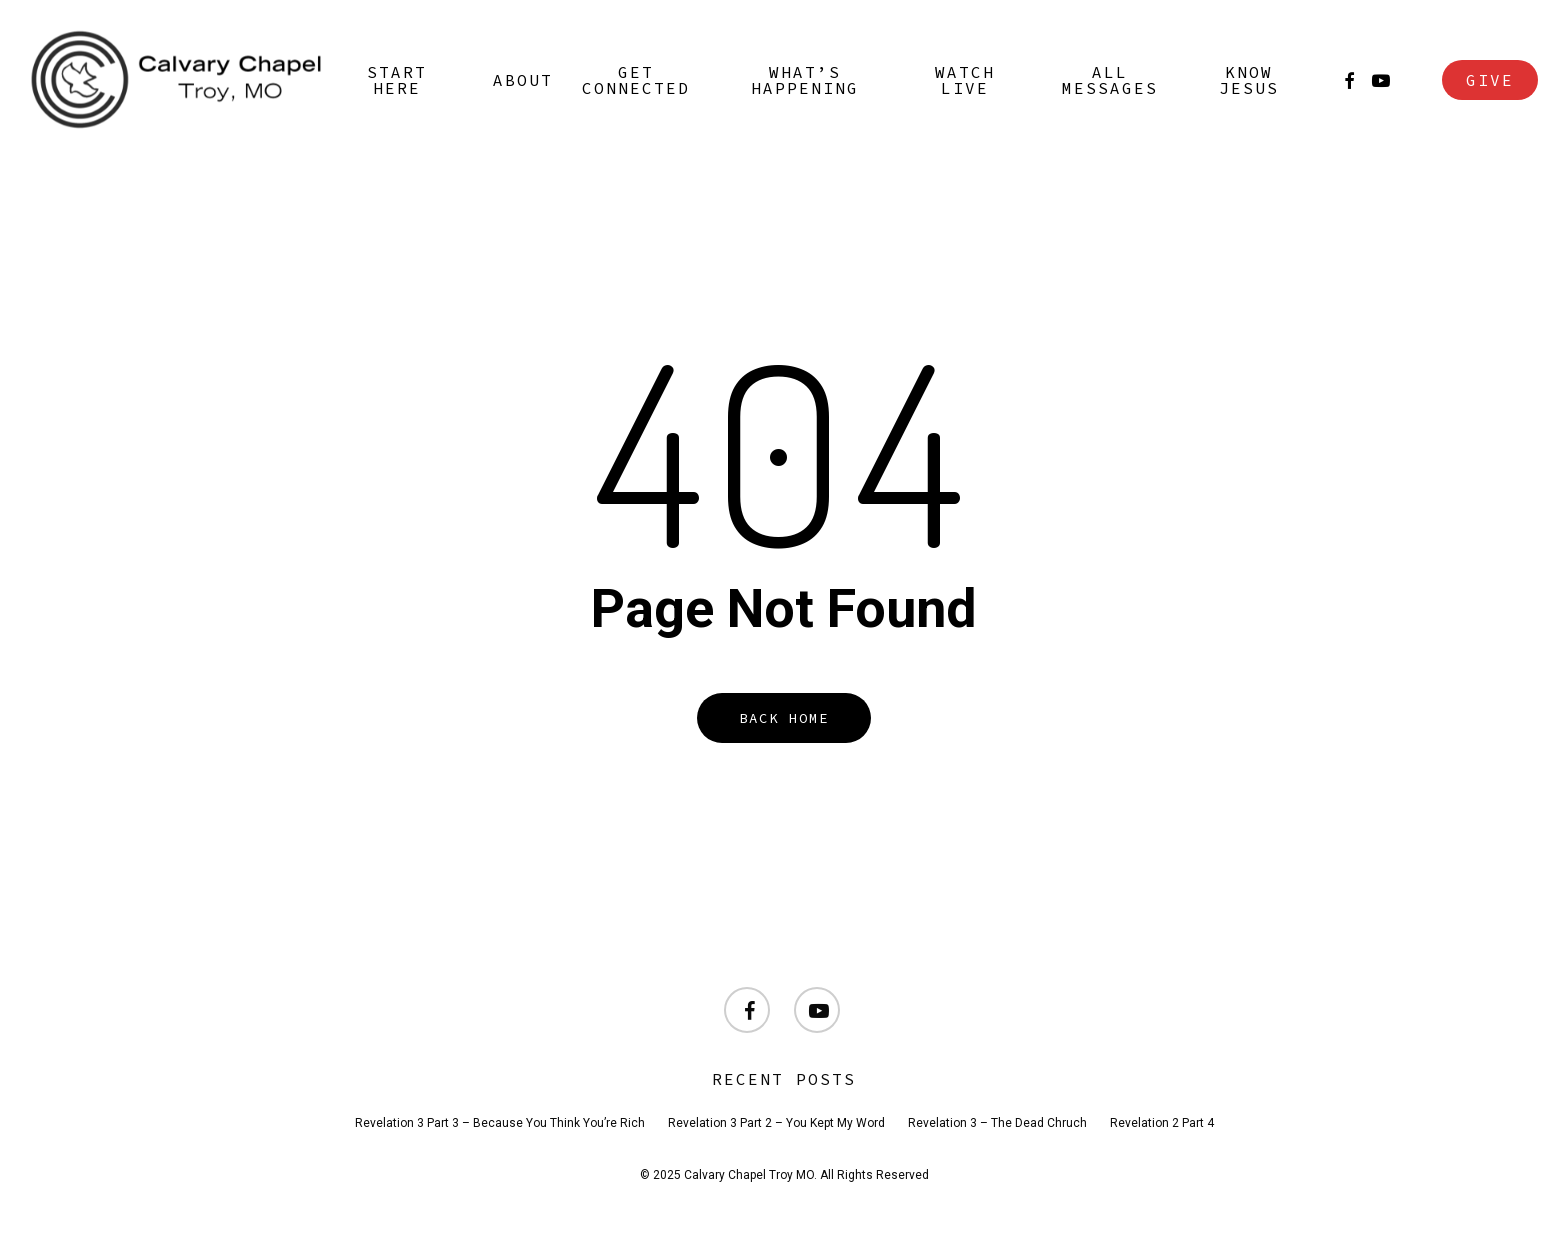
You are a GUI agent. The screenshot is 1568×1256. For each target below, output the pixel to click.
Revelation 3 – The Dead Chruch (997, 1123)
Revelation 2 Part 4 (1162, 1123)
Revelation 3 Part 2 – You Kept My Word (776, 1123)
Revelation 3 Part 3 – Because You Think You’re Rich (500, 1123)
